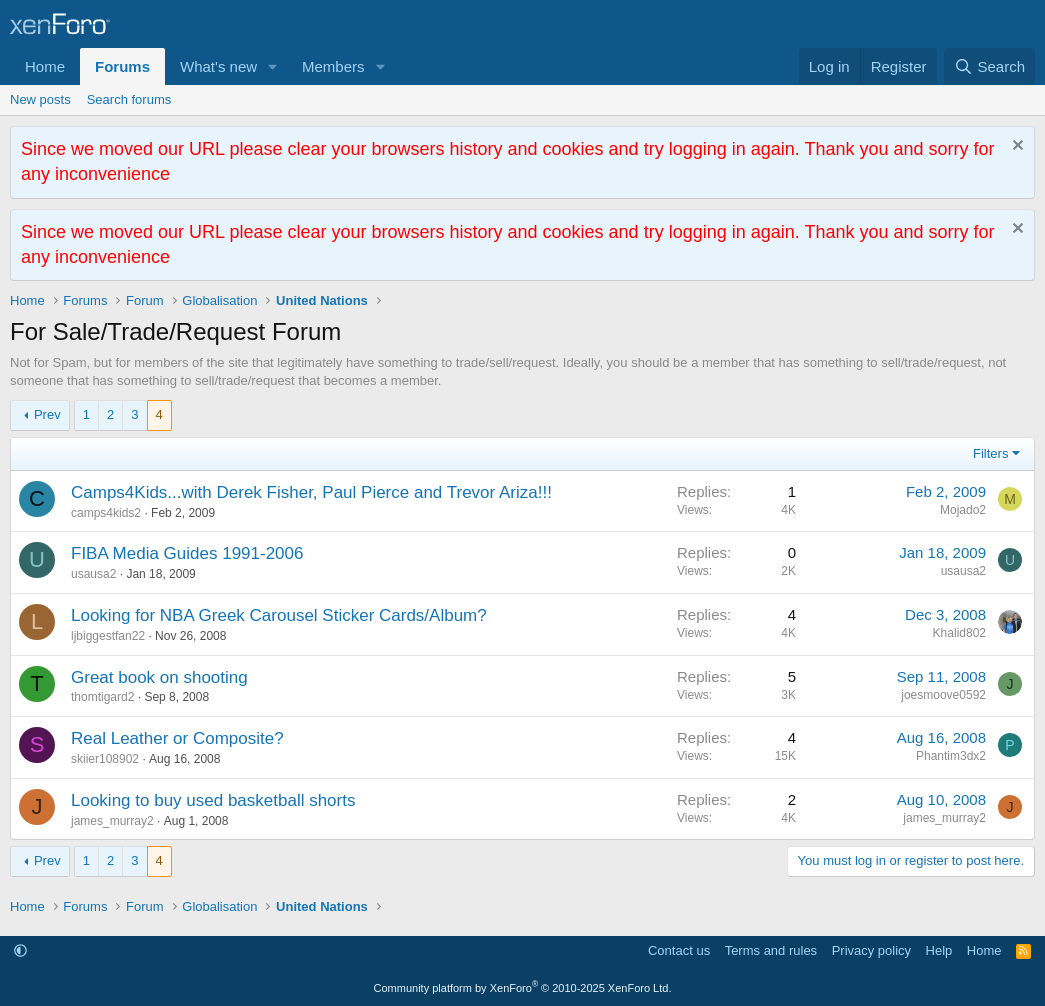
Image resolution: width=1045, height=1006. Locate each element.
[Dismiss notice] (1015, 147)
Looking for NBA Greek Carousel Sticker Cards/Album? (279, 615)
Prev (47, 414)
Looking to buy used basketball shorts (213, 800)
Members (333, 66)
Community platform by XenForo (523, 988)
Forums (122, 66)
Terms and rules (771, 950)
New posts (40, 99)
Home (45, 66)
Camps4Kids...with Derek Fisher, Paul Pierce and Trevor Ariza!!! (311, 492)
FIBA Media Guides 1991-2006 (187, 553)
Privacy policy (871, 950)
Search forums (129, 99)
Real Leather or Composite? (177, 738)
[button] (273, 66)
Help (939, 950)
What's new (218, 66)
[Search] (989, 66)
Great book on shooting (159, 677)
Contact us (679, 950)
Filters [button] (990, 453)
